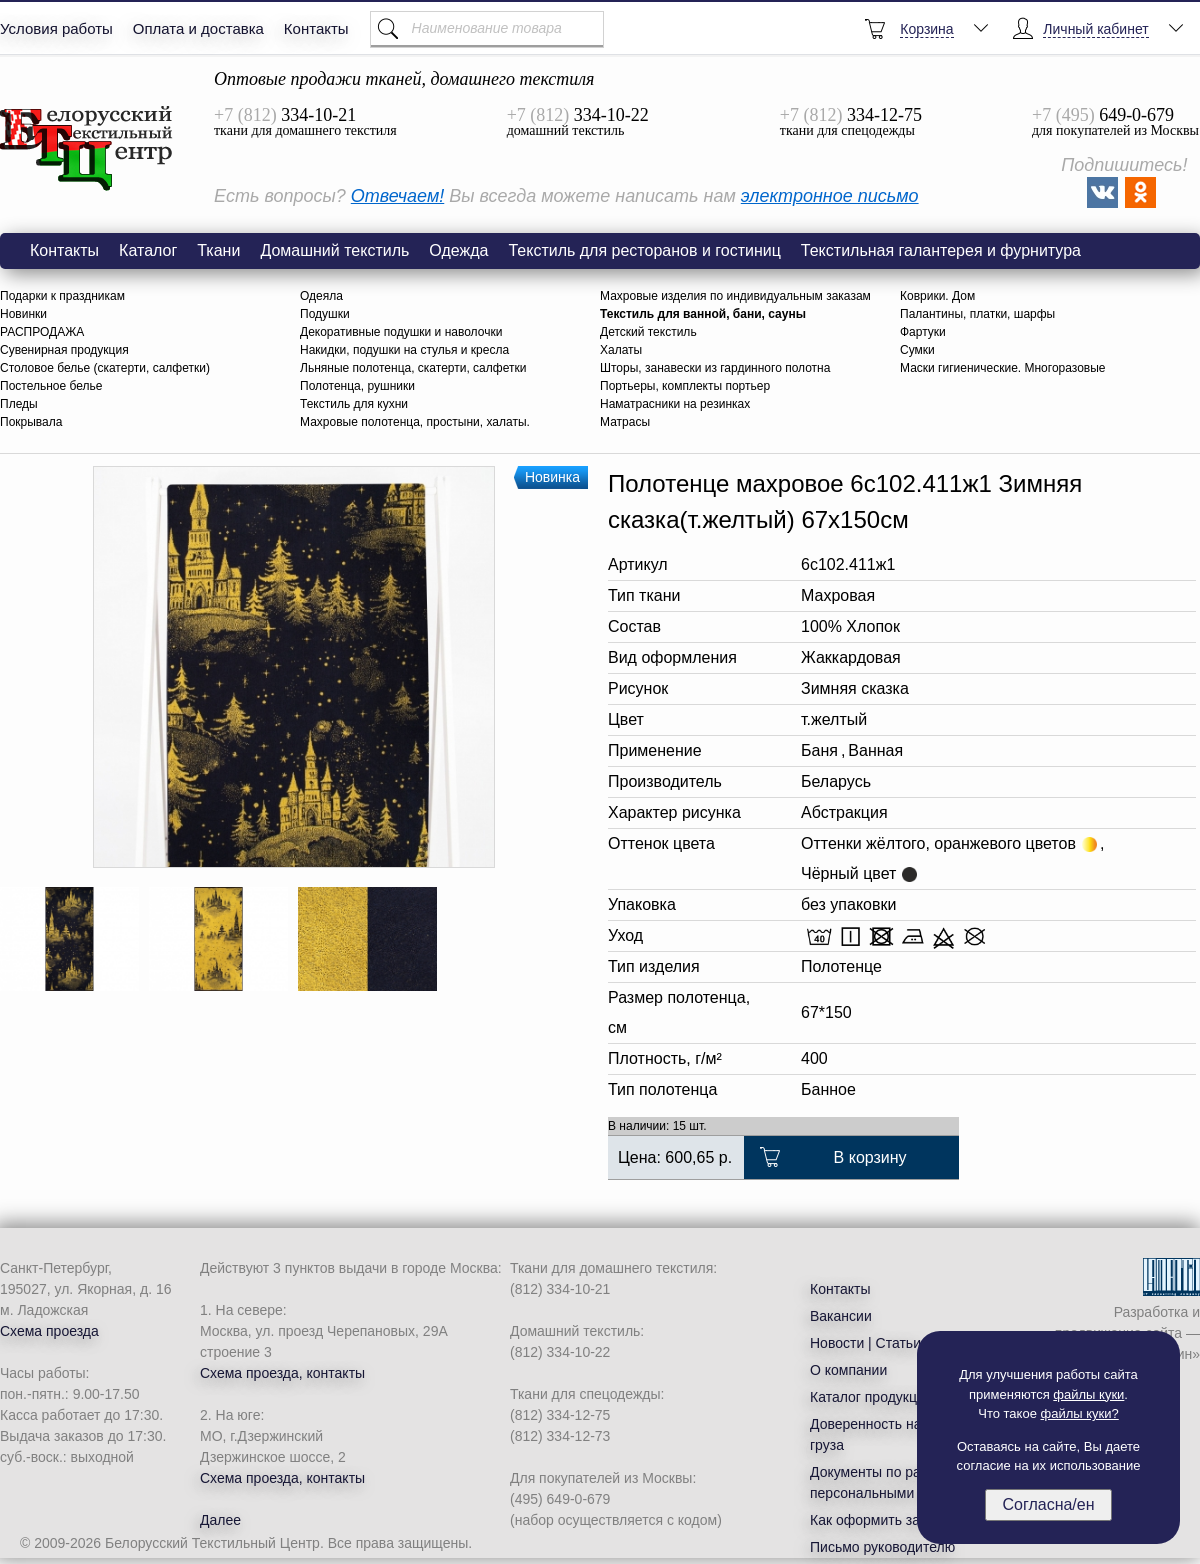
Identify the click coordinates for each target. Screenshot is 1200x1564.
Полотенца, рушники (357, 386)
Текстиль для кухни (354, 404)
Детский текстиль (648, 332)
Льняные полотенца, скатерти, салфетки (413, 368)
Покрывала (31, 422)
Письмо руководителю (882, 1547)
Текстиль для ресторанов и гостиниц (644, 250)
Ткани (218, 250)
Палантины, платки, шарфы (977, 314)
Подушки (325, 314)
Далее (220, 1520)
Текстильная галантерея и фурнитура (941, 250)
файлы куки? (1080, 1413)
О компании (848, 1370)
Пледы (19, 404)
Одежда (458, 250)
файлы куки (1088, 1394)
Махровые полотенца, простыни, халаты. (415, 422)
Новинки (23, 314)
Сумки (917, 350)
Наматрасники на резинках (675, 404)
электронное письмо (830, 196)
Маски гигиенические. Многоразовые (1003, 368)
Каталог (148, 250)
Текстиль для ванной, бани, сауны (703, 314)
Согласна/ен (1048, 1504)
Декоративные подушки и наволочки (401, 332)
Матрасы (625, 422)
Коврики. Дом (937, 296)
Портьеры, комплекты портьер (685, 386)
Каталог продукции (871, 1397)
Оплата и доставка (198, 28)
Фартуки (923, 332)
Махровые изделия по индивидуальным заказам (735, 296)
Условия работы (56, 28)
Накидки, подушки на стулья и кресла (404, 350)
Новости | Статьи (865, 1343)
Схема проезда (49, 1331)
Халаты (621, 350)
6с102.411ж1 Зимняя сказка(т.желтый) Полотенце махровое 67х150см (87, 149)
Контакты (316, 28)
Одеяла (321, 296)
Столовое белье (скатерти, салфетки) (105, 368)
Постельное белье (51, 386)
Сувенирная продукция (64, 350)
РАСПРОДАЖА (42, 332)
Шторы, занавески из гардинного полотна (715, 368)
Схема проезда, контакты (282, 1373)
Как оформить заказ (875, 1520)
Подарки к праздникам (62, 296)
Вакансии (841, 1316)
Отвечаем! (397, 196)
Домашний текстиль (334, 250)
